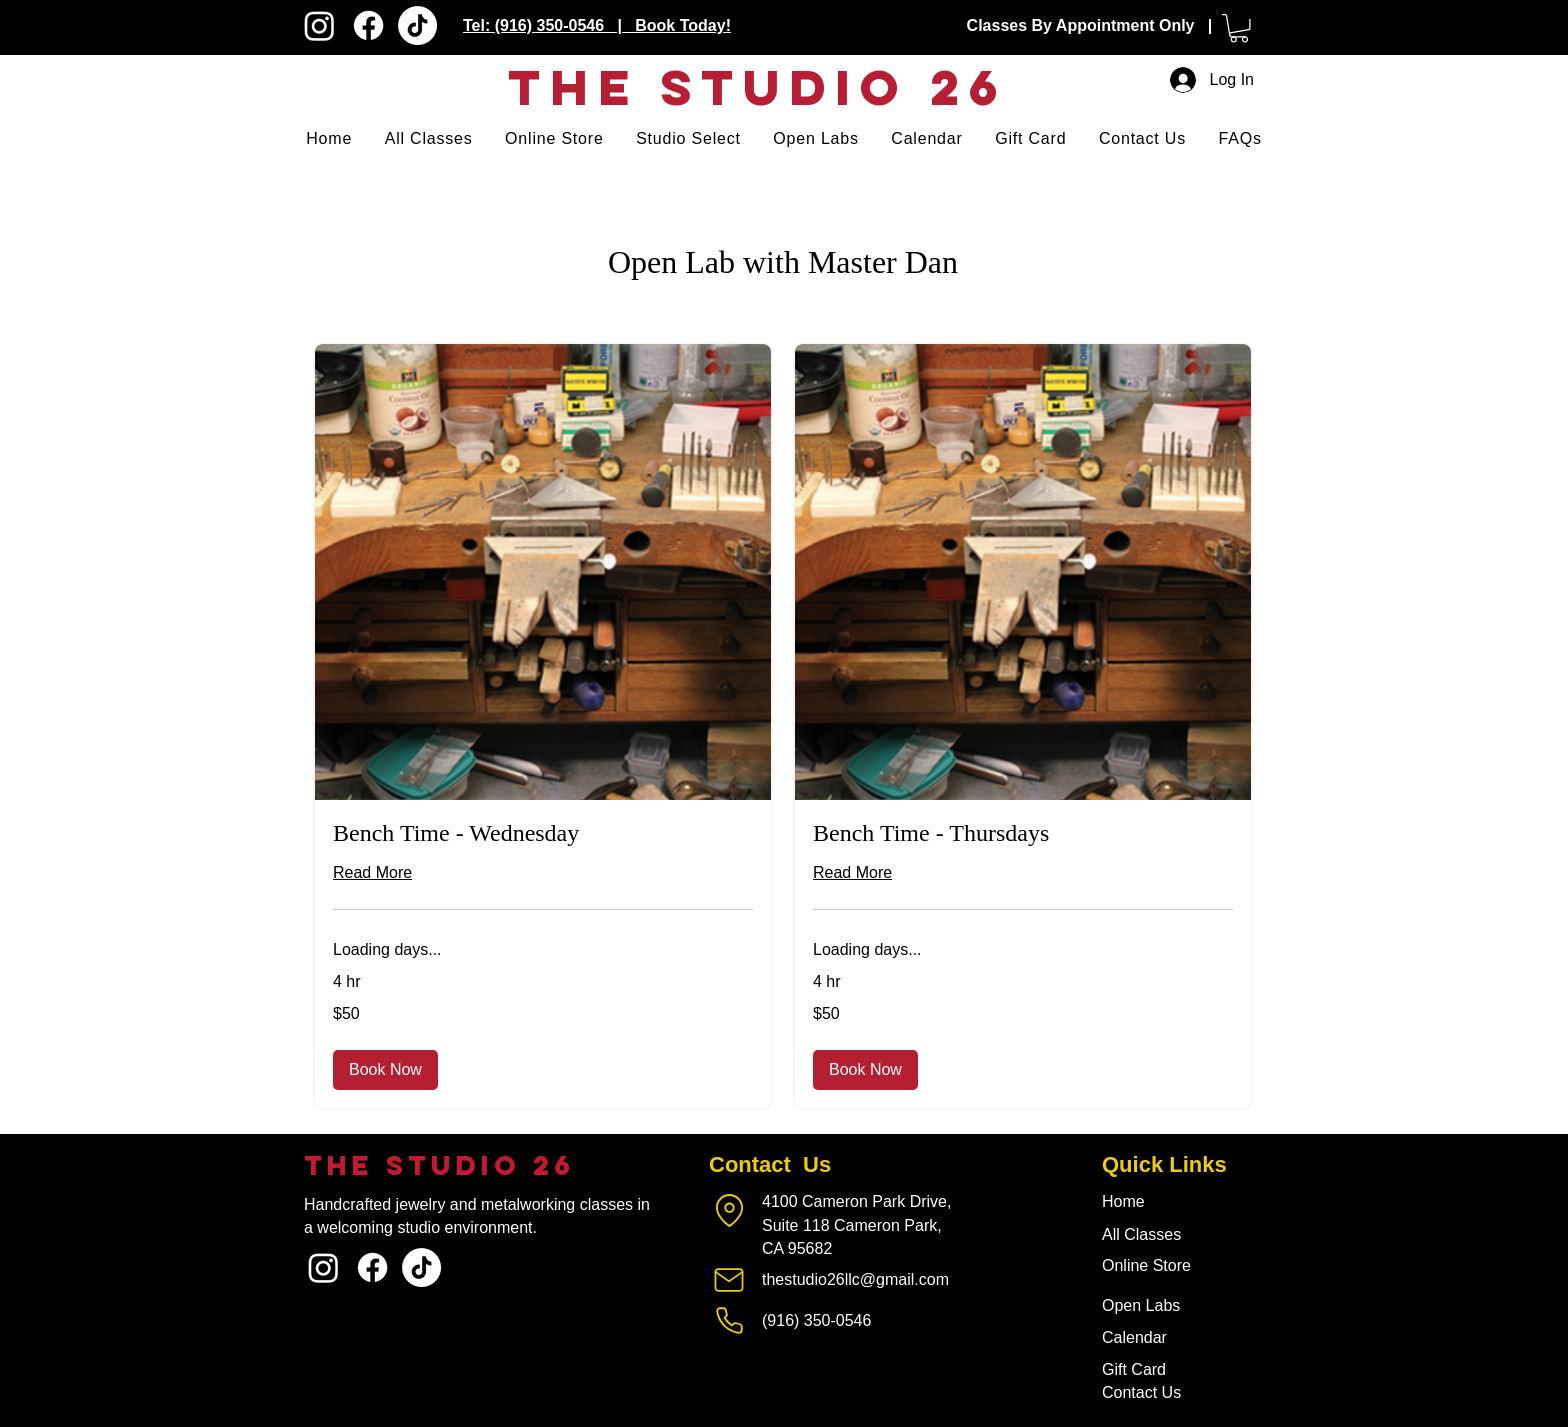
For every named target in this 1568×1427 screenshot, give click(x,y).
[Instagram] (319, 25)
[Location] (729, 1210)
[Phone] (729, 1321)
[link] (543, 834)
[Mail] (729, 1280)
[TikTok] (417, 25)
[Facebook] (368, 25)
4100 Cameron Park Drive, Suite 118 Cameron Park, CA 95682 (856, 1225)
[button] (1239, 28)
